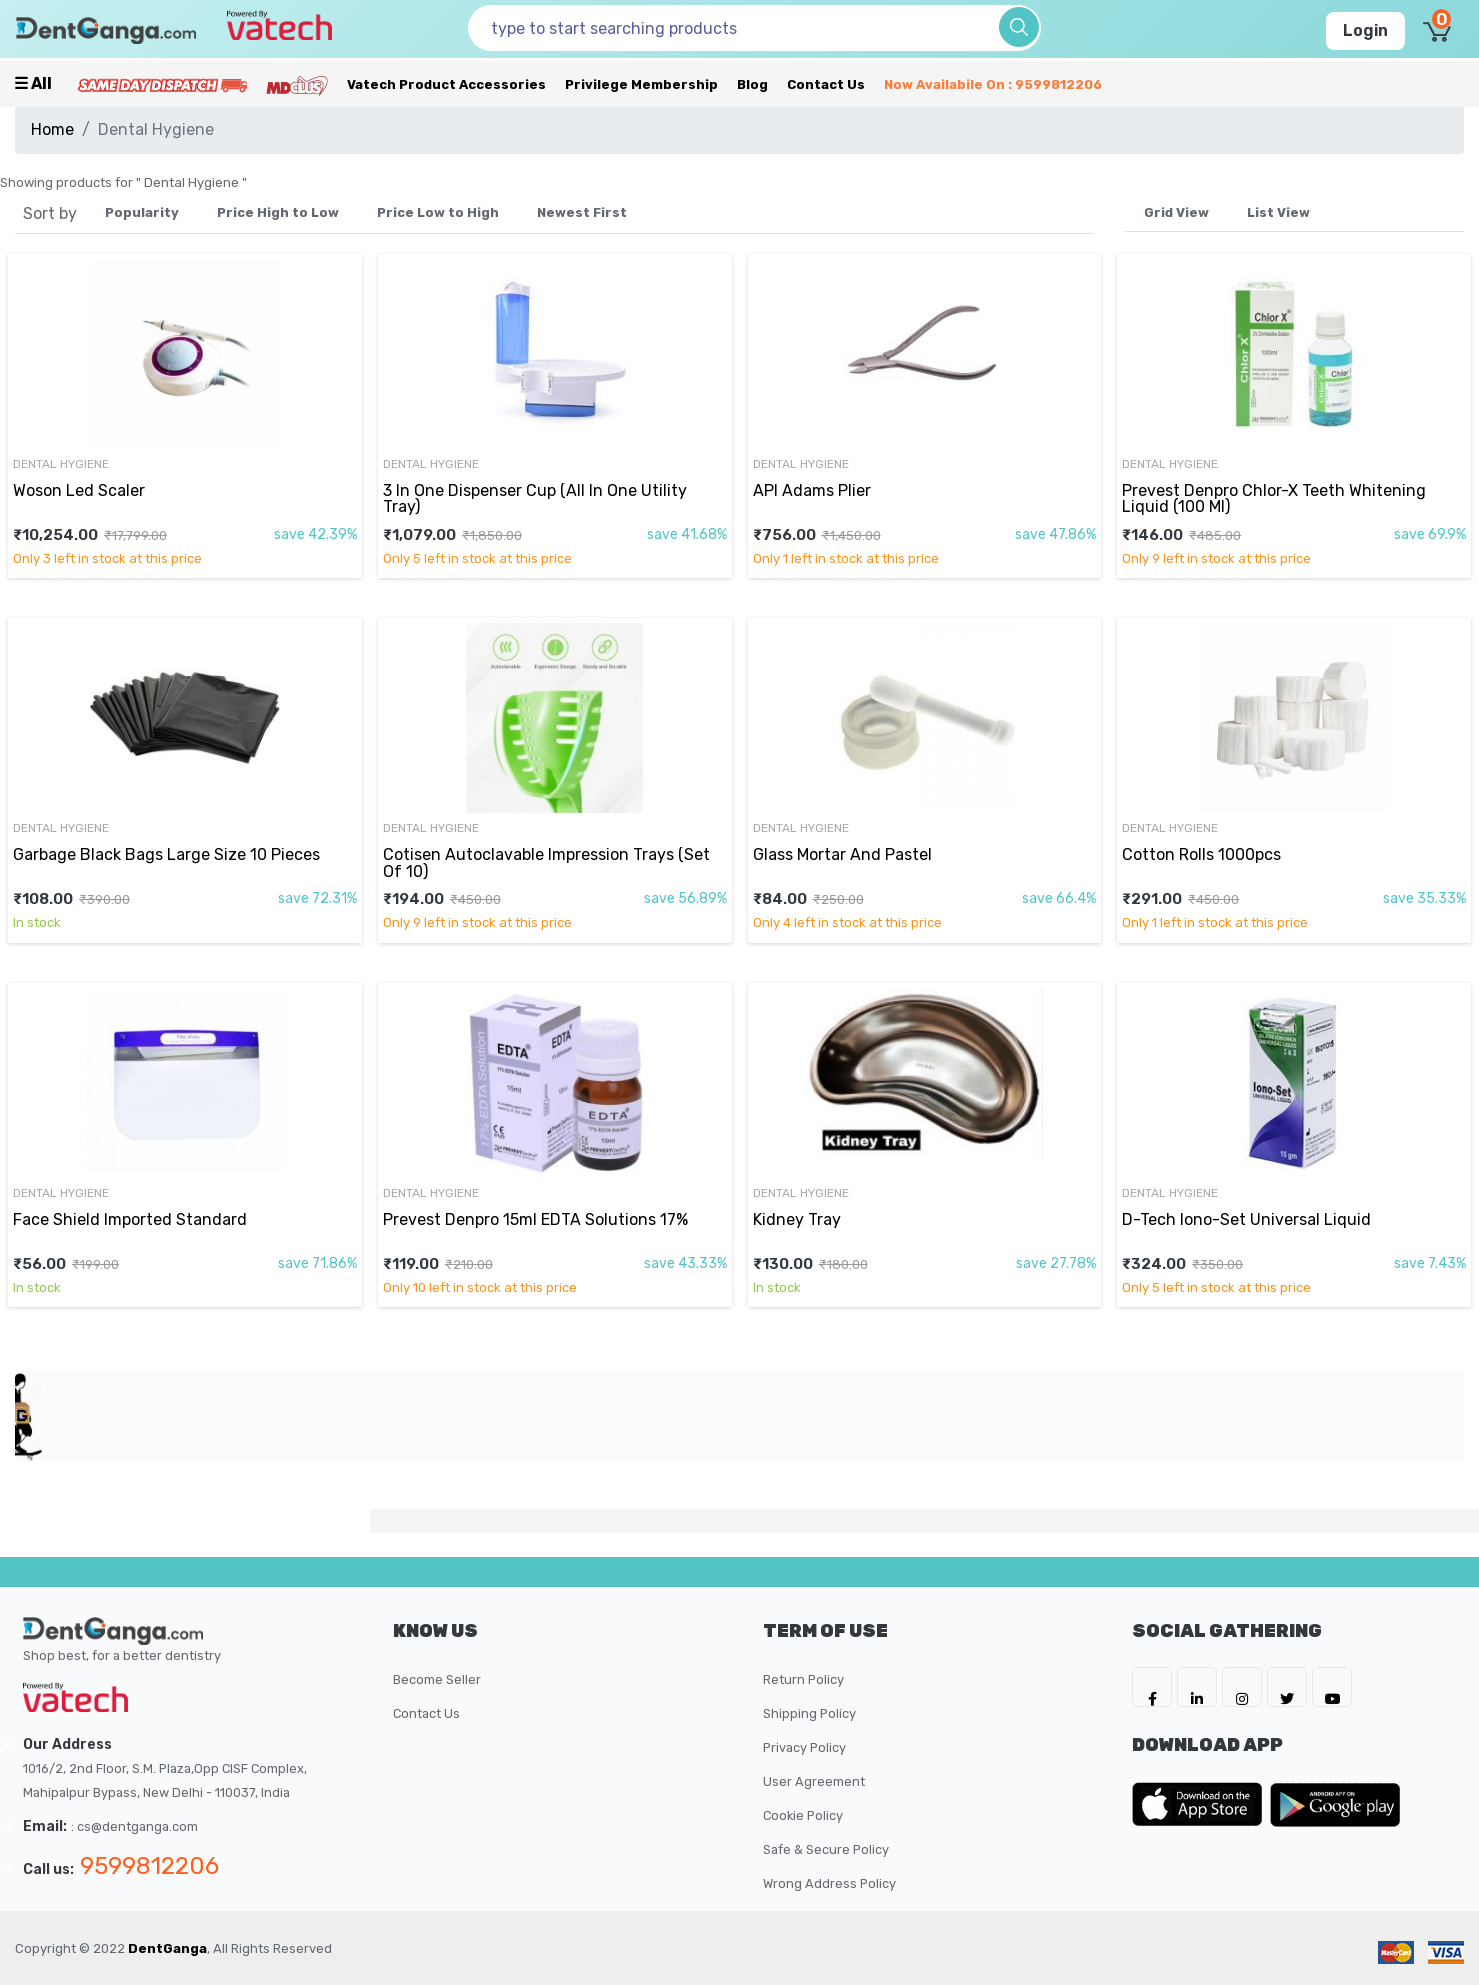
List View (1278, 212)
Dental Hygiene (61, 464)
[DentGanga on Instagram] (1242, 1687)
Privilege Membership (641, 84)
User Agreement (814, 1781)
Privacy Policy (804, 1747)
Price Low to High (438, 212)
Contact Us (826, 84)
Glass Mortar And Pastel (842, 854)
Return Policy (803, 1679)
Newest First (582, 212)
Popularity (142, 212)
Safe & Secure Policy (826, 1849)
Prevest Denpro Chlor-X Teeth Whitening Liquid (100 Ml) (1274, 498)
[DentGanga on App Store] (1201, 1804)
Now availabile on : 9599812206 (993, 84)
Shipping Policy (809, 1713)
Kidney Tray (797, 1219)
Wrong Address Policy (829, 1883)
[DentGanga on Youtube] (1332, 1687)
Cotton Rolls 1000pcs (1201, 854)
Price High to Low (278, 212)
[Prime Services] (162, 84)
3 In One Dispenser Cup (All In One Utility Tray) (535, 498)
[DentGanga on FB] (1152, 1687)
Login (1365, 30)
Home (52, 129)
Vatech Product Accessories (446, 84)
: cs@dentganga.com (134, 1826)
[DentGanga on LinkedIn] (1197, 1687)
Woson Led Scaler (79, 490)
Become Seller (437, 1679)
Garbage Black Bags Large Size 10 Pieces (166, 854)
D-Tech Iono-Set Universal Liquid (1246, 1219)
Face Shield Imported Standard (130, 1219)
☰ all (33, 83)
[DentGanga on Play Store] (1335, 1804)
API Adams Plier (812, 490)
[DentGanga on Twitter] (1287, 1687)
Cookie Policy (803, 1815)
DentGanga (167, 1948)
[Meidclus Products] (297, 84)
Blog (752, 84)
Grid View (1176, 212)
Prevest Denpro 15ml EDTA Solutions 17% (535, 1219)
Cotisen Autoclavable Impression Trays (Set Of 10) (546, 862)
